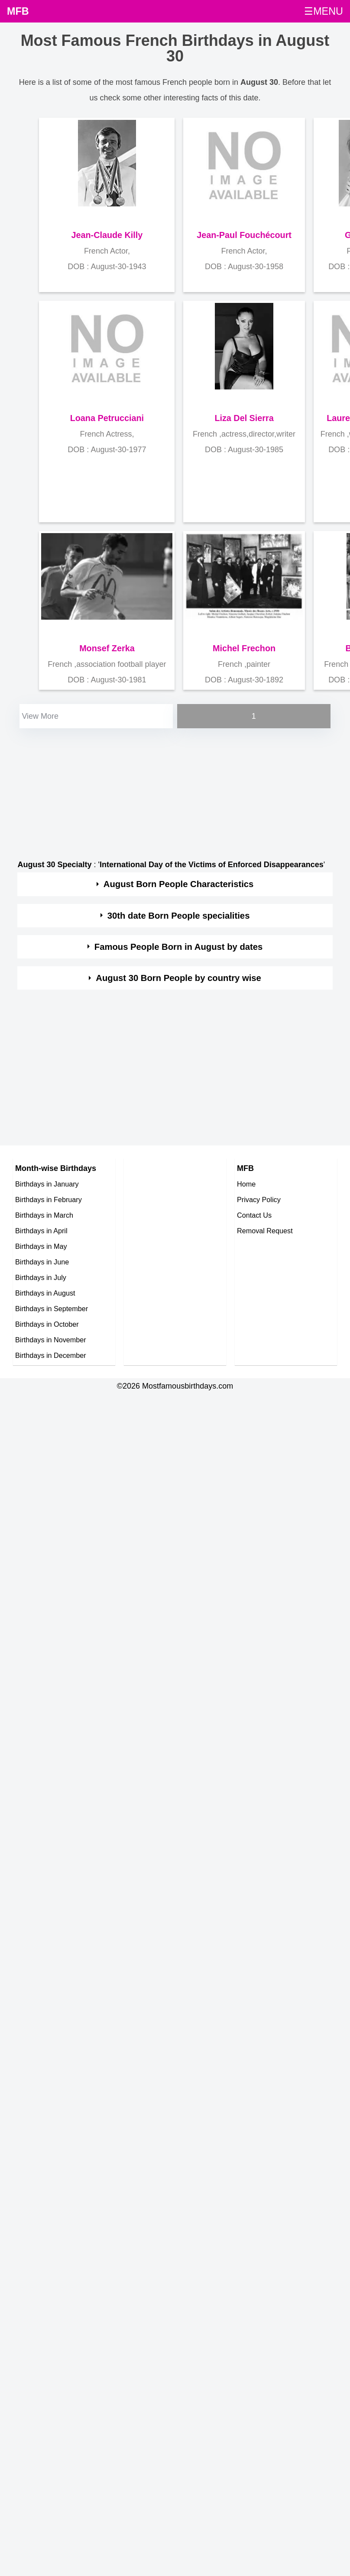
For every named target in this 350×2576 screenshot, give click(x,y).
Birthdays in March (44, 1215)
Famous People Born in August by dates (178, 947)
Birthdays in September (51, 1308)
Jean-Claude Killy (107, 235)
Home (246, 1184)
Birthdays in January (47, 1184)
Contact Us (254, 1215)
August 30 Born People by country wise (178, 978)
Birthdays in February (48, 1199)
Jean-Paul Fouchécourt (244, 235)
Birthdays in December (50, 1355)
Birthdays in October (47, 1324)
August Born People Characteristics (179, 884)
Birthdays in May (41, 1246)
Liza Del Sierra (243, 418)
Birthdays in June (42, 1262)
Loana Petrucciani (107, 418)
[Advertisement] (167, 791)
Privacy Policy (259, 1199)
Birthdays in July (40, 1277)
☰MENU (323, 11)
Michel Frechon (244, 648)
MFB (18, 11)
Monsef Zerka (107, 648)
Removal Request (265, 1231)
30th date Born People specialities (178, 915)
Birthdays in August (45, 1293)
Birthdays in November (50, 1340)
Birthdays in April (41, 1231)
